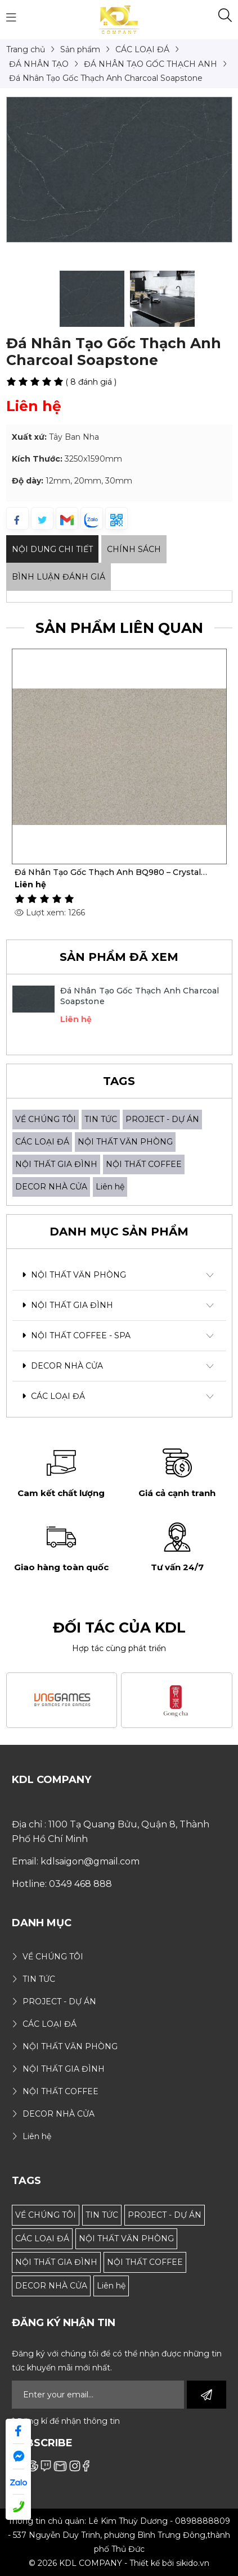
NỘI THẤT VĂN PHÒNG (125, 1142)
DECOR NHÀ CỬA (51, 1187)
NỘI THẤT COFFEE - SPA (76, 1335)
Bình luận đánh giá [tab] (58, 577)
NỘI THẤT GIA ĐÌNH (56, 1164)
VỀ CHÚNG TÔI (45, 1119)
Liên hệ (110, 1187)
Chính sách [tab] (134, 549)
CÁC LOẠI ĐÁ (42, 1142)
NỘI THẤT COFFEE (144, 1164)
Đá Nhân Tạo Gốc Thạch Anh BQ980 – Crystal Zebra (108, 872)
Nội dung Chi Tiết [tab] (52, 549)
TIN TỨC (100, 1119)
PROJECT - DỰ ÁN (162, 1119)
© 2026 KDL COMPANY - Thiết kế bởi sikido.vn (119, 2563)
